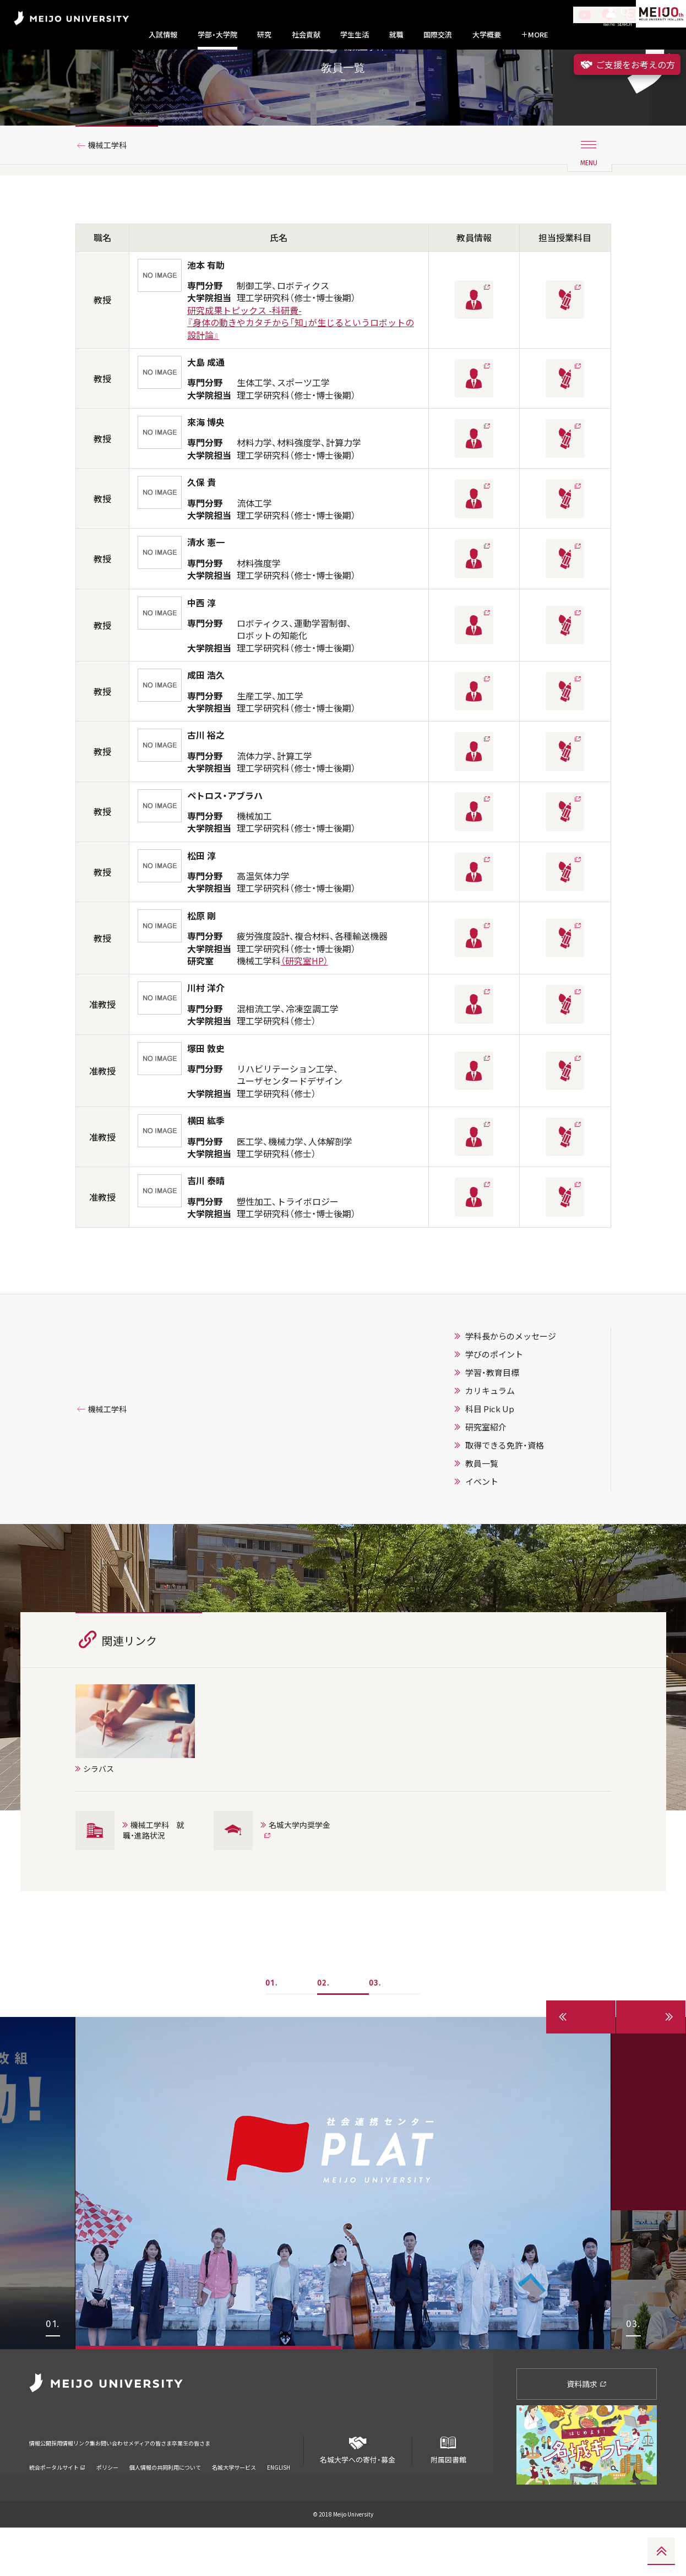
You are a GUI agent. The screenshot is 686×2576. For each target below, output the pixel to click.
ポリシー (107, 2501)
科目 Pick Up (489, 1457)
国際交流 (437, 35)
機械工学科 (112, 194)
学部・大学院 (217, 35)
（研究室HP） (304, 1009)
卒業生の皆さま (284, 2484)
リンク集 (118, 2484)
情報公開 (43, 2484)
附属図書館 (448, 2494)
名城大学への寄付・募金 (358, 2494)
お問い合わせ (162, 2484)
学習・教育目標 (492, 1420)
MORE (534, 35)
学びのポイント (494, 1402)
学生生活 (354, 35)
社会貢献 (306, 35)
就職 (396, 35)
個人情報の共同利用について (165, 2501)
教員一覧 (481, 1511)
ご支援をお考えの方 (627, 64)
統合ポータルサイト (57, 2501)
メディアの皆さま (221, 2484)
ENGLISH (278, 2501)
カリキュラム (490, 1439)
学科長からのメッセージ (510, 1384)
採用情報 (81, 2484)
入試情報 (163, 35)
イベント (481, 1529)
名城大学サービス (234, 2501)
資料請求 (587, 2431)
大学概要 (486, 35)
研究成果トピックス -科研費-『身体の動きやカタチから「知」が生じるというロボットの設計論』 (300, 371)
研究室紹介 (486, 1475)
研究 (264, 35)
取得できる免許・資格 (504, 1493)
